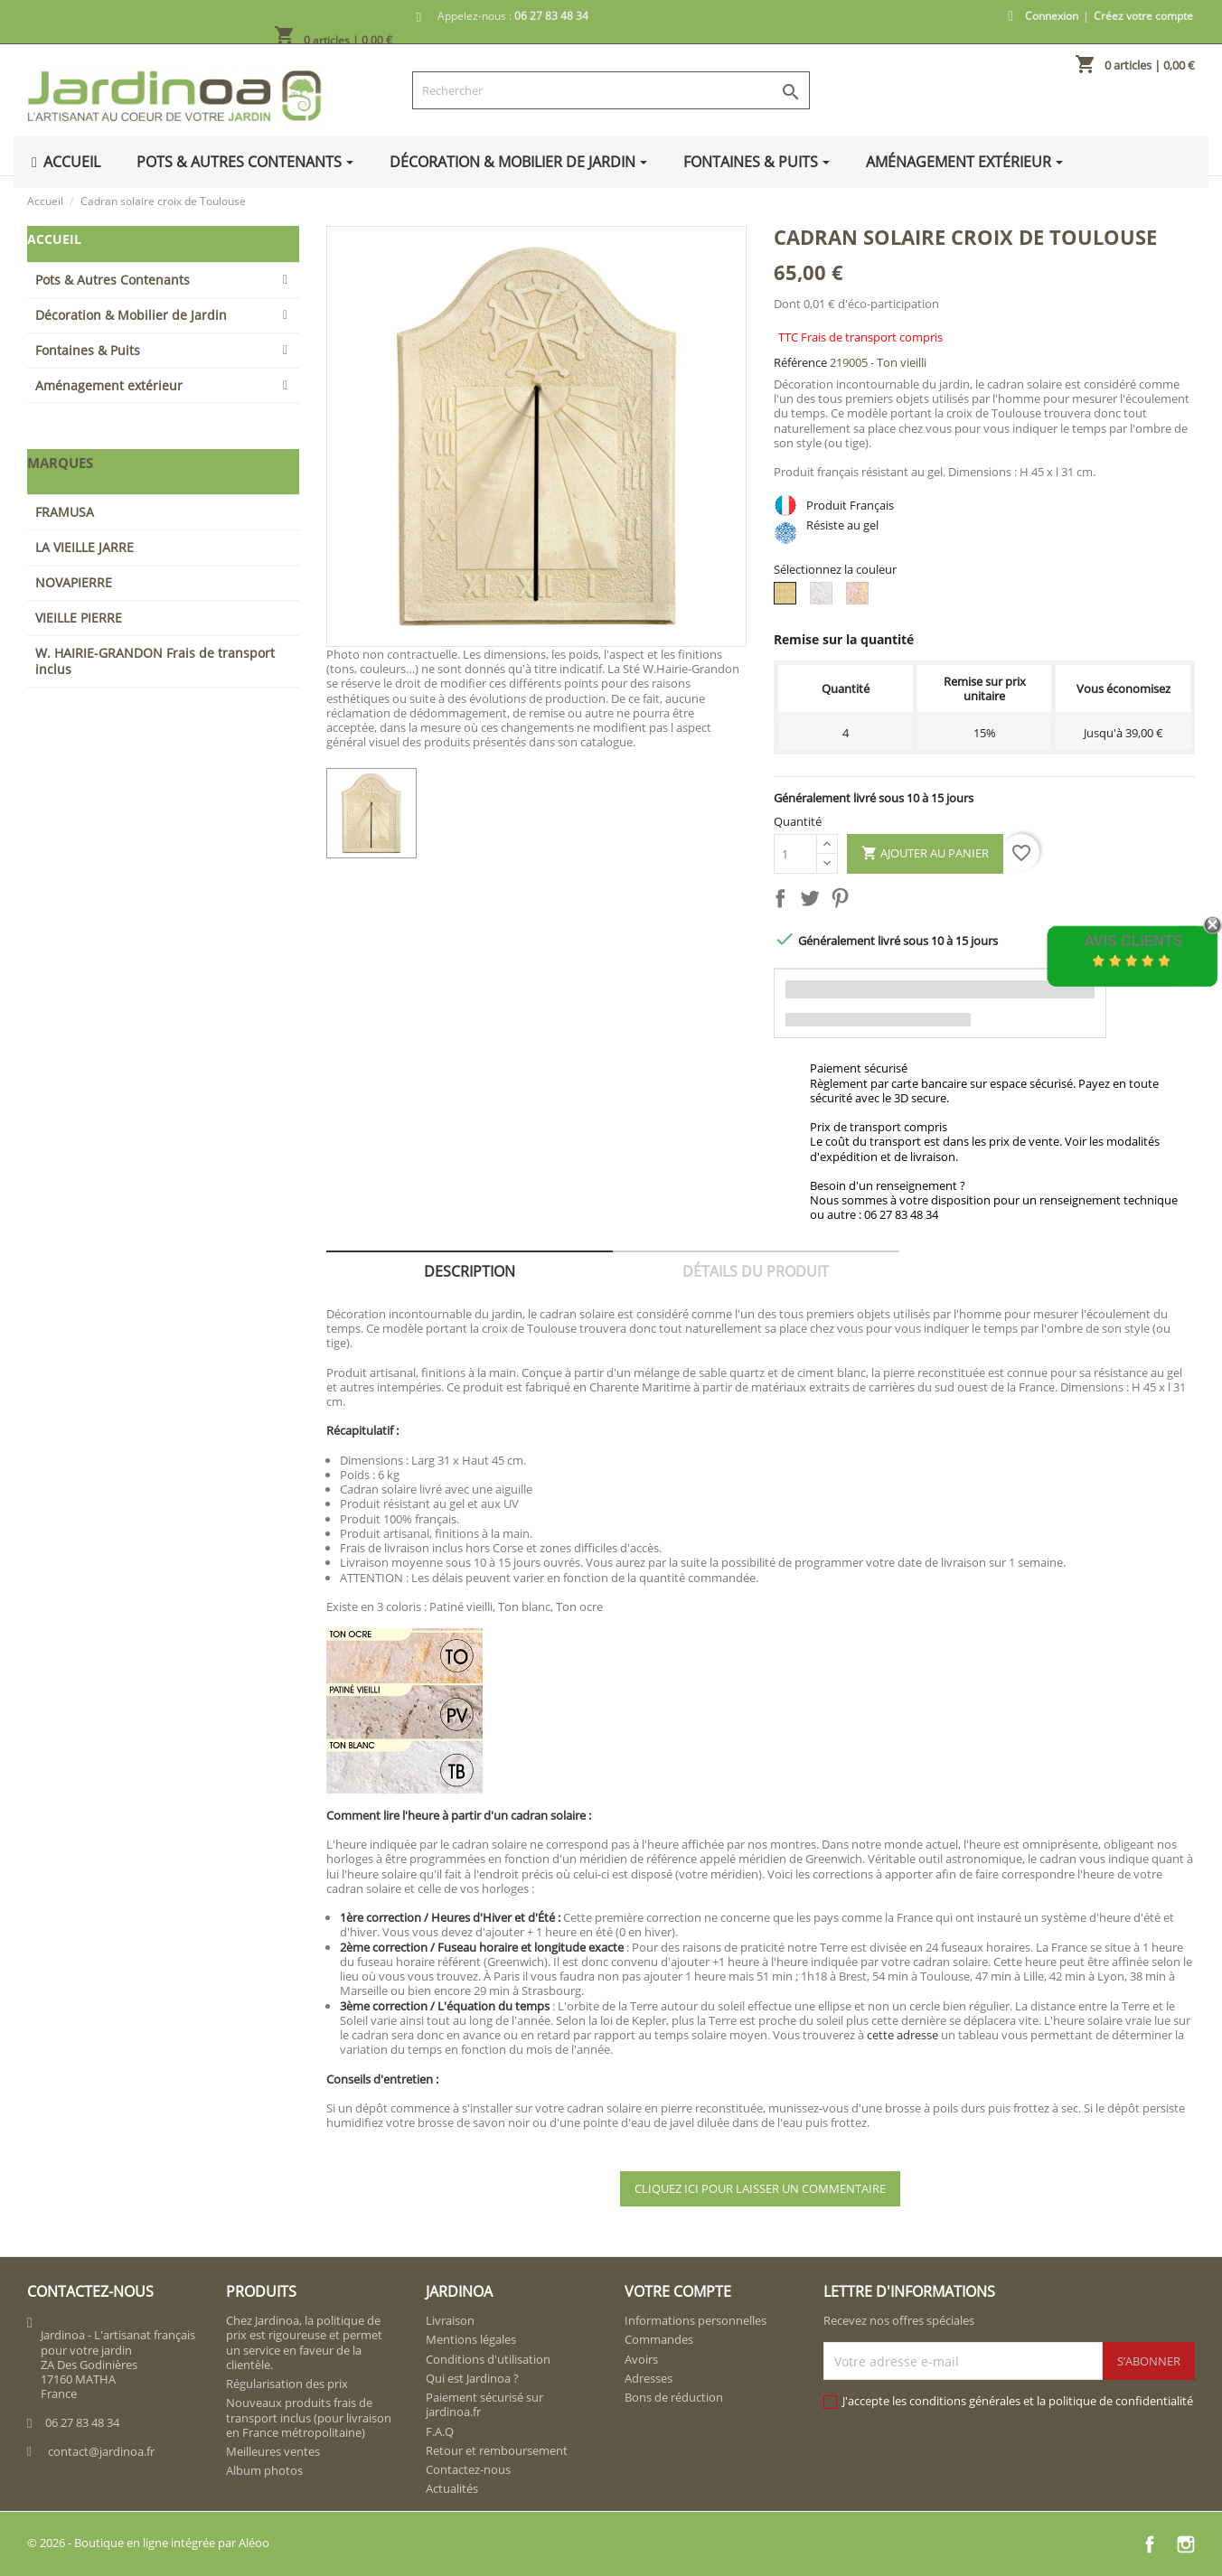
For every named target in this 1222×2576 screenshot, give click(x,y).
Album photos (264, 2470)
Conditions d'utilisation (488, 2359)
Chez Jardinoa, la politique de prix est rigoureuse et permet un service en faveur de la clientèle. (304, 2342)
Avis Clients (1133, 941)
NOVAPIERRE (73, 582)
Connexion (1051, 15)
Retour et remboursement (497, 2450)
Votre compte (678, 2291)
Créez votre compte (1143, 15)
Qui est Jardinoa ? (472, 2378)
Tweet (813, 902)
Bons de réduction (674, 2397)
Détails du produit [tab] (755, 1271)
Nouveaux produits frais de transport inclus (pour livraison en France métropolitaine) (308, 2417)
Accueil (54, 239)
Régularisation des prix (287, 2383)
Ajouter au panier (925, 854)
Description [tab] (469, 1271)
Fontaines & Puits (87, 350)
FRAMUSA (64, 511)
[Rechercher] (611, 90)
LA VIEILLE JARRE (84, 547)
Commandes (659, 2339)
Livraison (450, 2320)
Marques (60, 463)
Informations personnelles (695, 2320)
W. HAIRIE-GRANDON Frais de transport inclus (155, 661)
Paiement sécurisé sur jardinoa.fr (484, 2404)
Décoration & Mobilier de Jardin (131, 314)
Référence (800, 362)
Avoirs (641, 2359)
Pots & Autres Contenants (112, 279)
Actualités (452, 2488)
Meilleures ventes (273, 2451)
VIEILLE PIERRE (78, 617)
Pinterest (843, 902)
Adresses (648, 2378)
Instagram (1186, 2544)
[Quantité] (795, 854)
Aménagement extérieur (109, 385)
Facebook (1149, 2544)
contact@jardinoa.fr (101, 2451)
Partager (784, 902)
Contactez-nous (468, 2469)
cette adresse (902, 2035)
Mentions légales (471, 2339)
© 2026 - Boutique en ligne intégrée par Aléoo (148, 2542)
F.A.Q (440, 2431)
